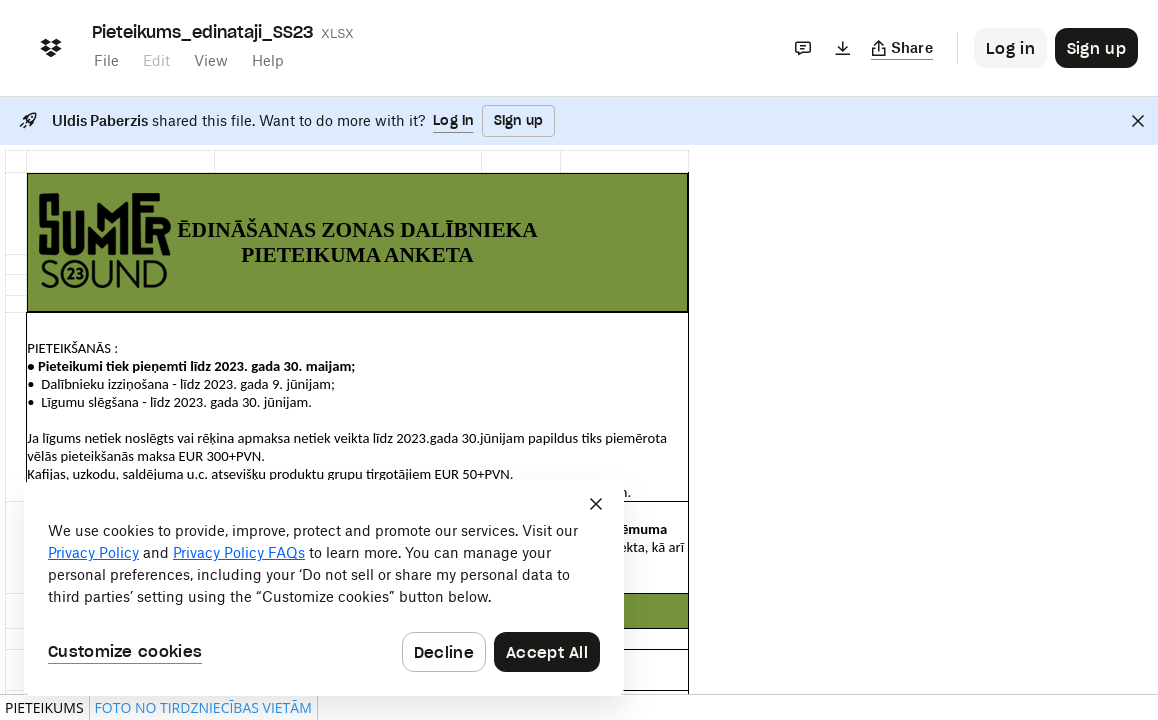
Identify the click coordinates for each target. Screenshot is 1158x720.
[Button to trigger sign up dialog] (1096, 48)
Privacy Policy (93, 552)
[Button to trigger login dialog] (1010, 48)
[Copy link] (902, 48)
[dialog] (324, 588)
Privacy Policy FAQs (239, 552)
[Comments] (803, 48)
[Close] (1138, 121)
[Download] (843, 48)
